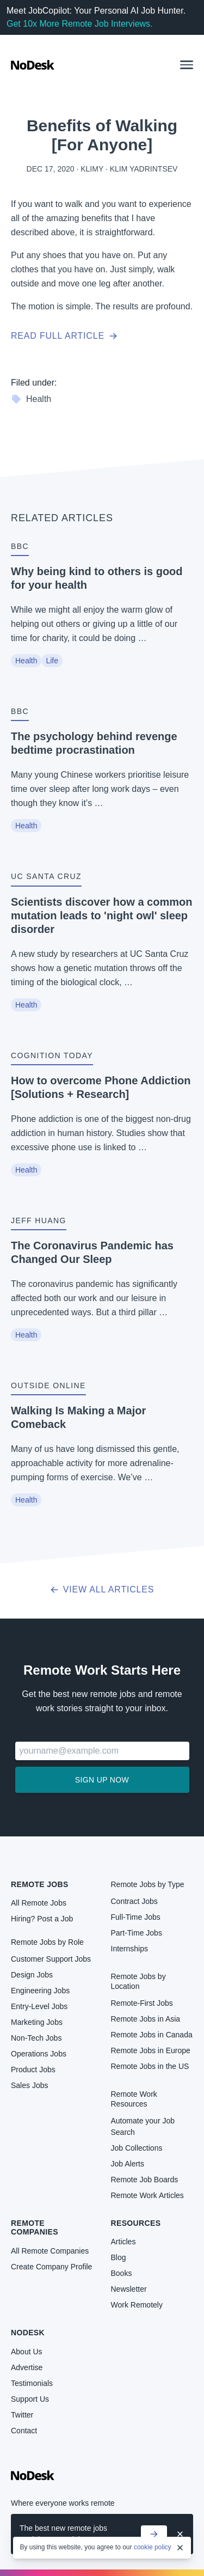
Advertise (26, 2367)
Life (52, 660)
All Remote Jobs (38, 1903)
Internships (129, 1948)
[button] (186, 65)
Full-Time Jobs (135, 1917)
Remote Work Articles (147, 2195)
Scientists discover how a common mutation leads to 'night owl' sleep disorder (101, 915)
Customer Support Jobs (51, 1959)
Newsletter (129, 2289)
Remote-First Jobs (142, 2003)
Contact (24, 2430)
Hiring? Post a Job (42, 1918)
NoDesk (28, 2332)
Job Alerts (127, 2163)
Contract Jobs (134, 1901)
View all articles (102, 1589)
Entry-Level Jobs (39, 2006)
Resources (136, 2223)
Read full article (64, 335)
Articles (123, 2241)
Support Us (30, 2399)
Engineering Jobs (40, 1990)
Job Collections (137, 2148)
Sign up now (102, 1779)
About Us (26, 2351)
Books (121, 2273)
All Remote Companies (50, 2251)
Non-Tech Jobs (36, 2038)
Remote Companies (34, 2227)
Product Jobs (33, 2069)
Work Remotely (137, 2304)
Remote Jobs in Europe (150, 2050)
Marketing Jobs (37, 2022)
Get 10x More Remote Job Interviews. (80, 23)
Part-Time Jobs (136, 1932)
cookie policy (152, 2547)
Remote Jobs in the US (150, 2066)
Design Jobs (32, 1974)
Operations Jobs (38, 2053)
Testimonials (32, 2383)
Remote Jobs (40, 1884)
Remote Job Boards (144, 2179)
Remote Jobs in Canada (152, 2034)
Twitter (22, 2414)
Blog (118, 2257)
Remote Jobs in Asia (146, 2019)
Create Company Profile (51, 2266)
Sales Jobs (29, 2085)
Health (31, 399)
